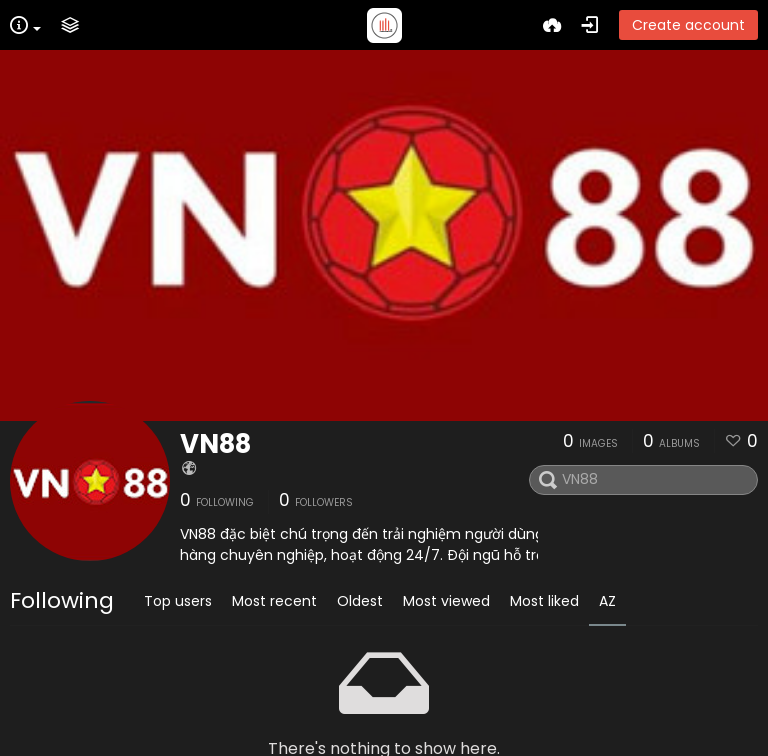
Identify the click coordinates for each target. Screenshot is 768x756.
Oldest (360, 601)
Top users (178, 601)
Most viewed (446, 601)
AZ (607, 601)
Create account (688, 25)
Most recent (274, 601)
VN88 (215, 444)
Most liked (544, 601)
